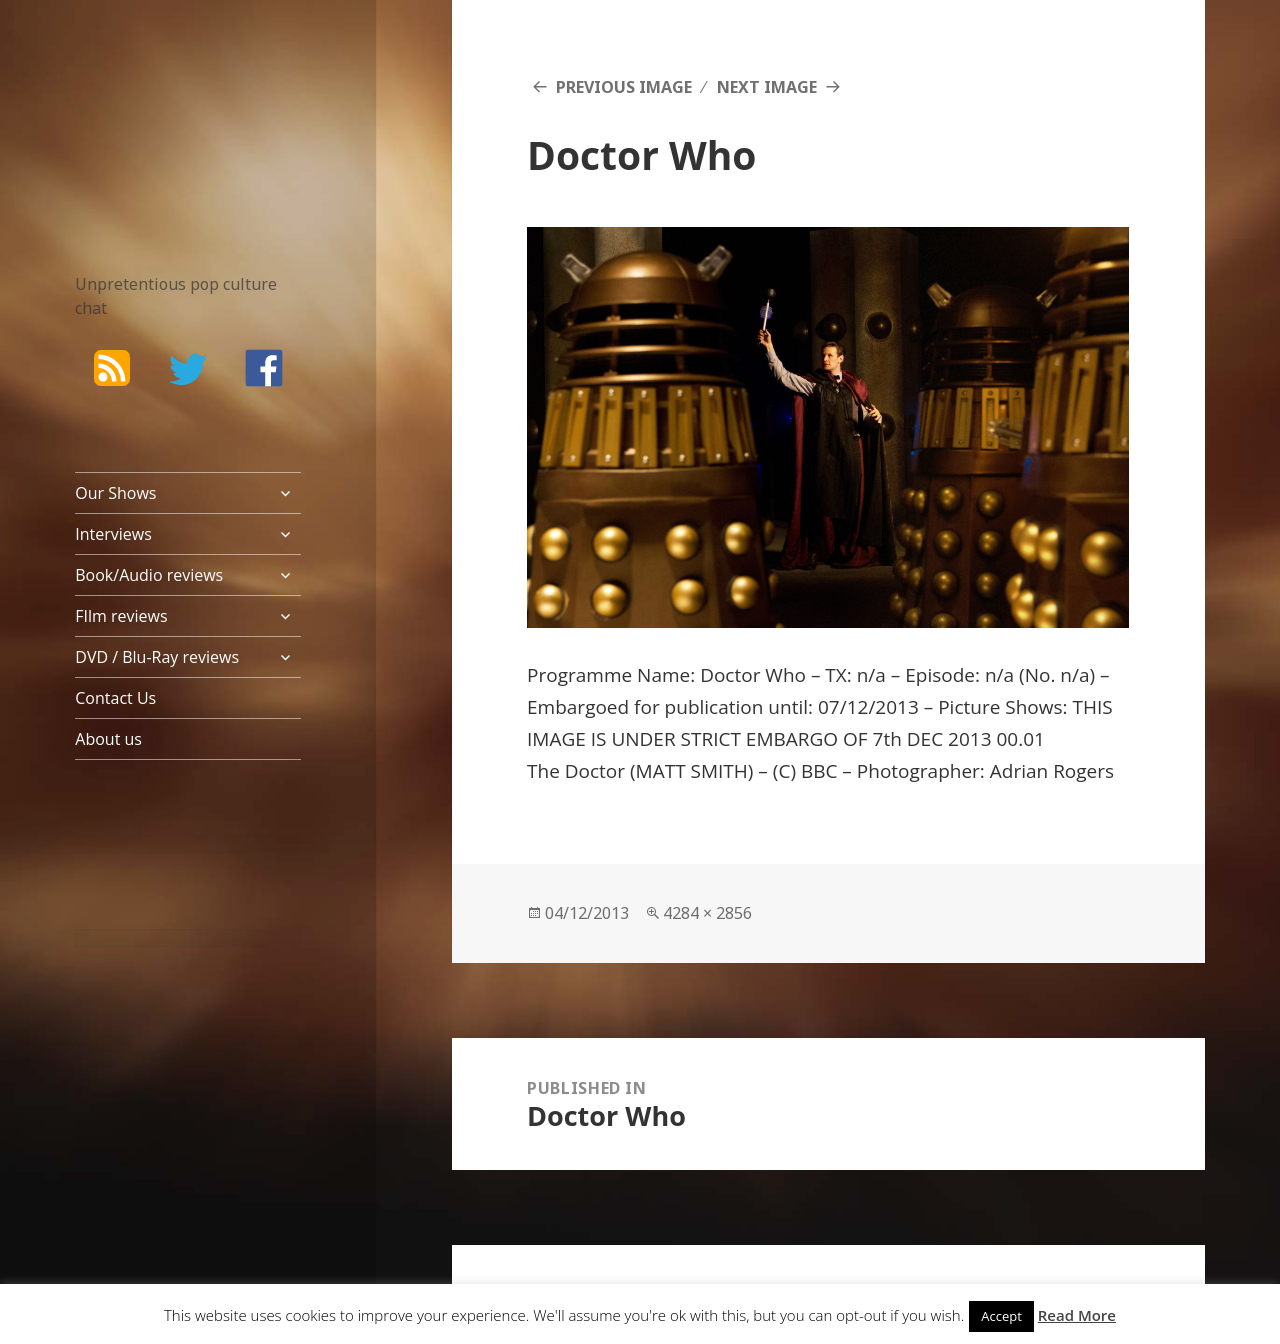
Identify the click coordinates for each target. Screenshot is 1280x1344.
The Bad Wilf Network (160, 108)
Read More (1077, 1315)
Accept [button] (1001, 1316)
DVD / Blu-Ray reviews (157, 657)
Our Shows (115, 493)
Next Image (767, 87)
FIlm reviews (121, 616)
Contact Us (115, 698)
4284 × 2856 (707, 913)
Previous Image (624, 87)
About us (108, 739)
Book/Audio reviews (149, 575)
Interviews (113, 534)
